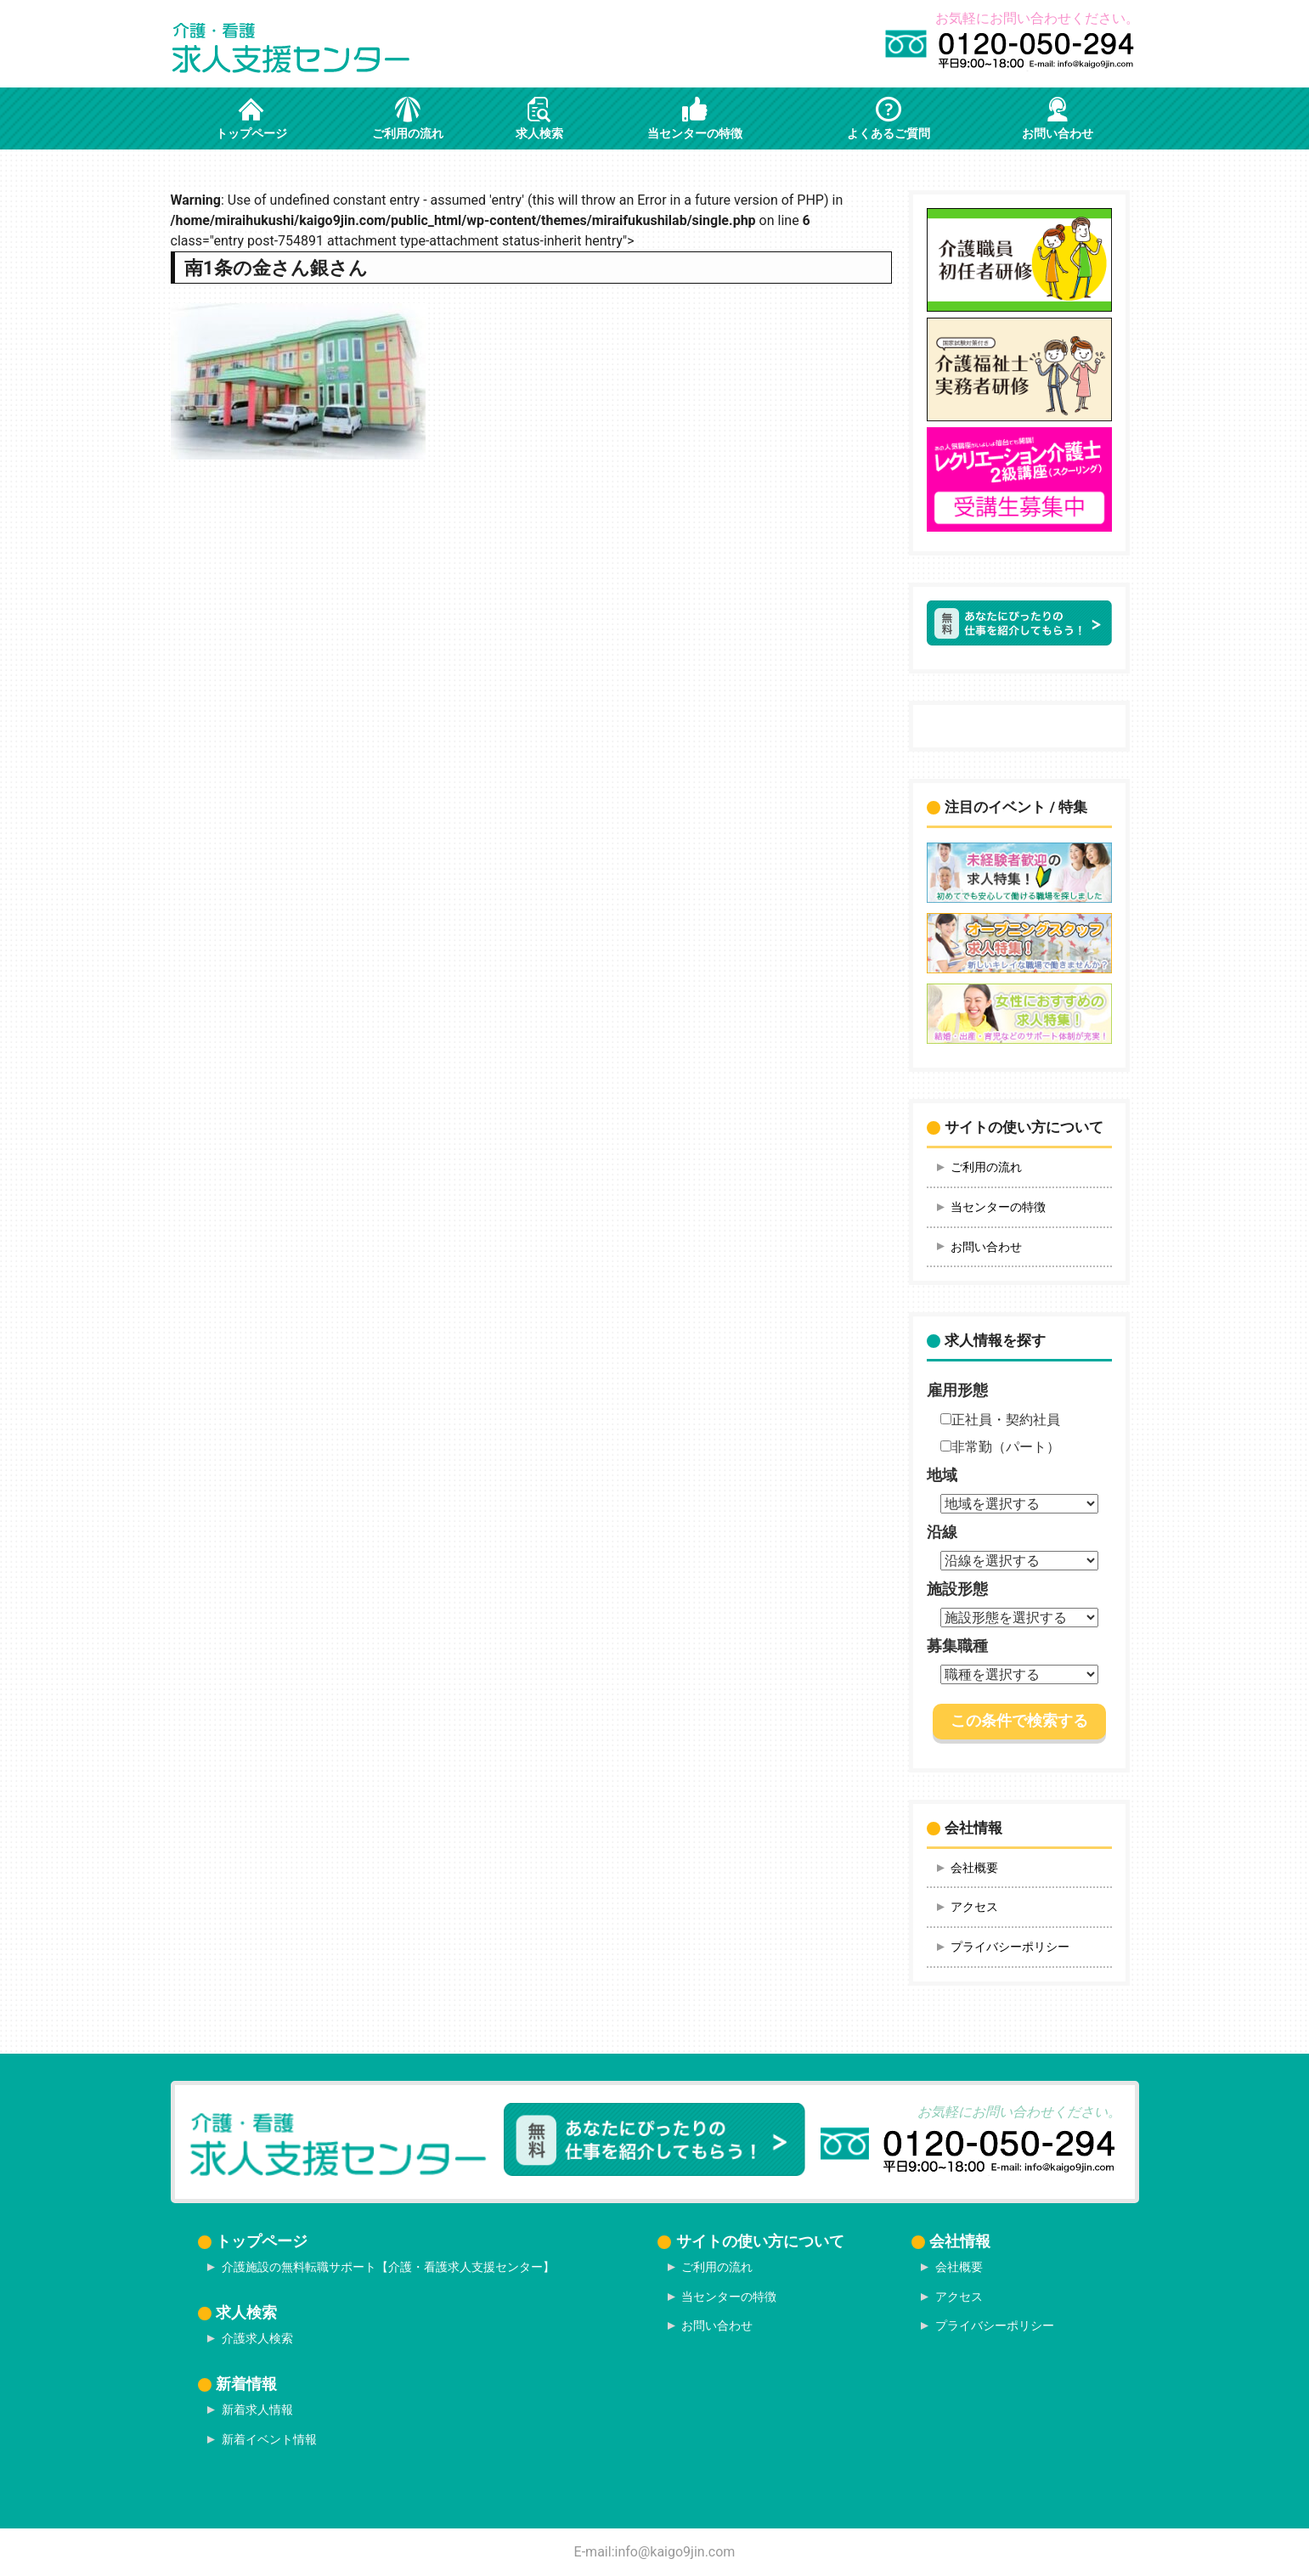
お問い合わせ (986, 1247)
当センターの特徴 (998, 1207)
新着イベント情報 (269, 2439)
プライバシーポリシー (1010, 1946)
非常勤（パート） (1000, 1447)
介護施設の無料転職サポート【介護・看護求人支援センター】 (388, 2267)
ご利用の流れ (986, 1167)
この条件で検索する (1019, 1720)
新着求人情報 (257, 2409)
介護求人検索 (257, 2338)
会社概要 (974, 1867)
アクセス (974, 1907)
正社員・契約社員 (1000, 1420)
